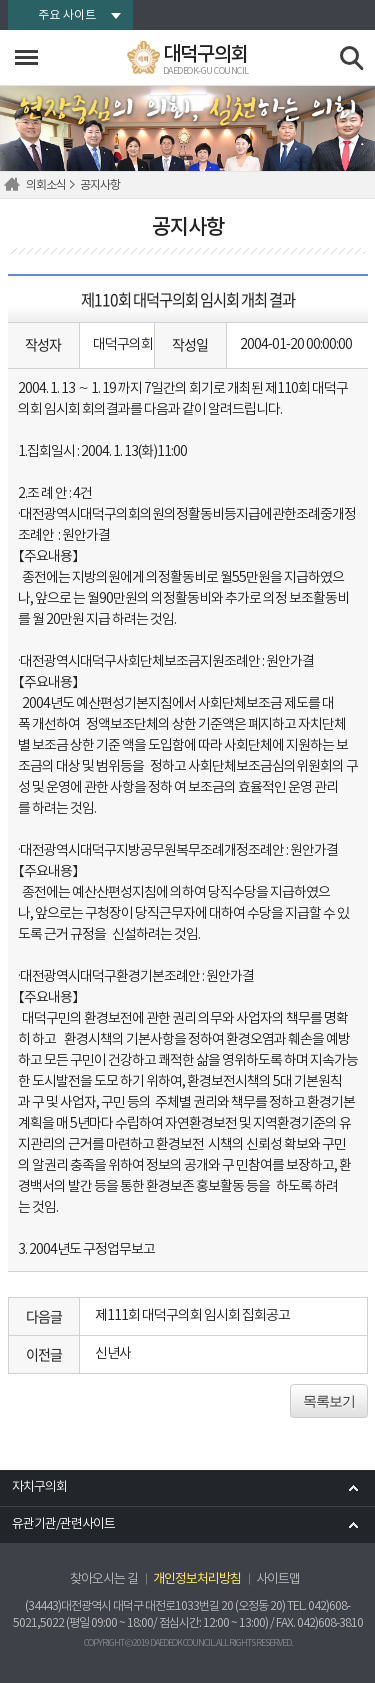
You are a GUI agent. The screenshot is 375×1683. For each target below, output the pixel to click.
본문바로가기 (0, 0)
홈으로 (15, 185)
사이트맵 (278, 1579)
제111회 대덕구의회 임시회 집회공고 (192, 1316)
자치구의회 (39, 1487)
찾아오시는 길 (104, 1579)
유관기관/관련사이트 (63, 1524)
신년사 (113, 1354)
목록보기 (329, 1401)
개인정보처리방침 (197, 1579)
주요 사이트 (67, 15)
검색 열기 (352, 58)
